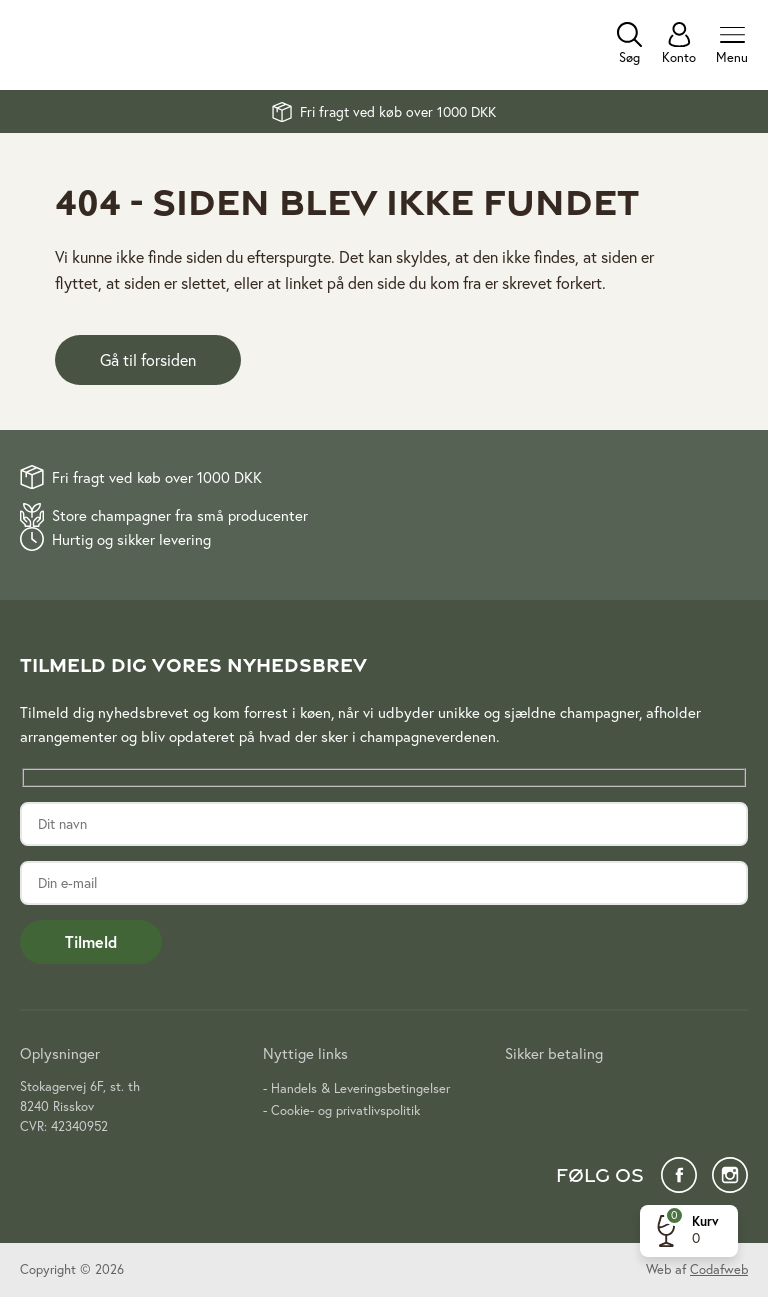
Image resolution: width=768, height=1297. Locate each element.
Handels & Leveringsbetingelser (360, 1088)
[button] (684, 1231)
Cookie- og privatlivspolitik (345, 1110)
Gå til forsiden (148, 359)
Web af (697, 1269)
